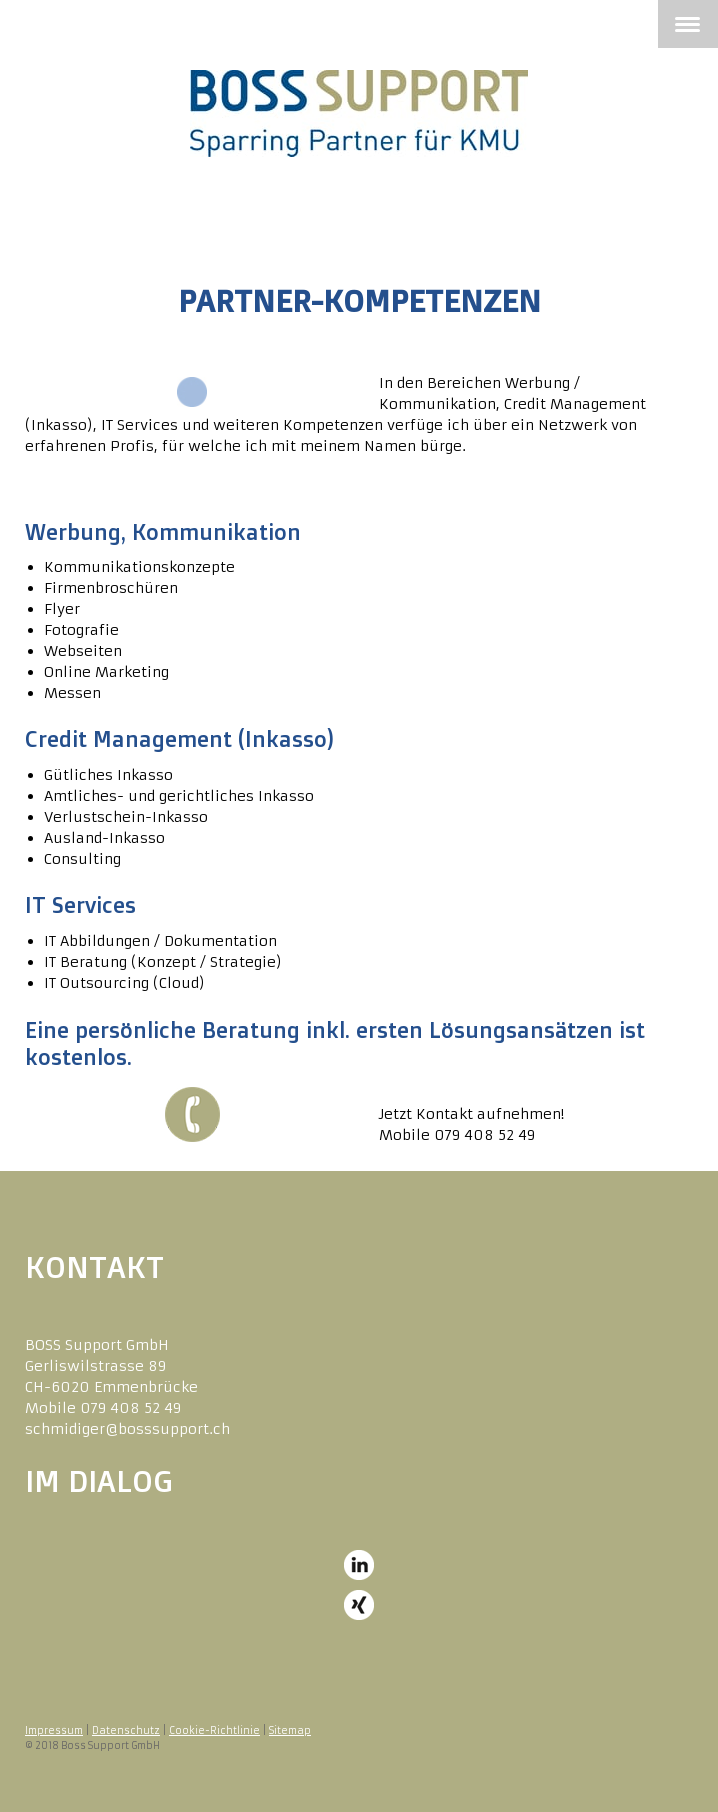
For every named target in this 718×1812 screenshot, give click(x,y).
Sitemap (290, 1731)
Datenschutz (126, 1731)
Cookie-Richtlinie (214, 1731)
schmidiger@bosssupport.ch (127, 1429)
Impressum (54, 1731)
